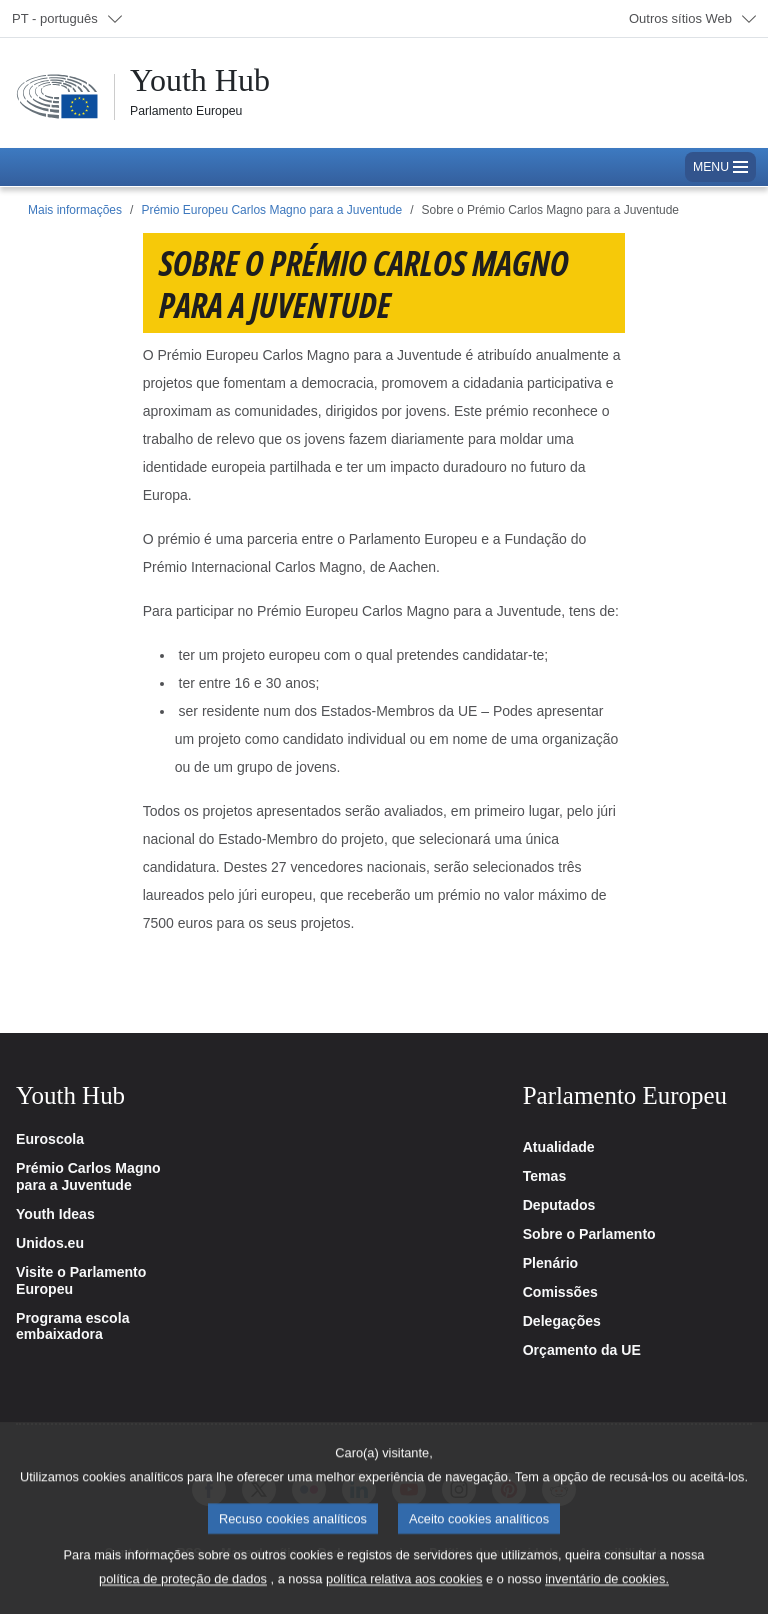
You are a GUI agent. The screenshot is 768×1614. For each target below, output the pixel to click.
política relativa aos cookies (404, 1595)
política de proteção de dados (183, 1595)
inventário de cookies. (607, 1595)
